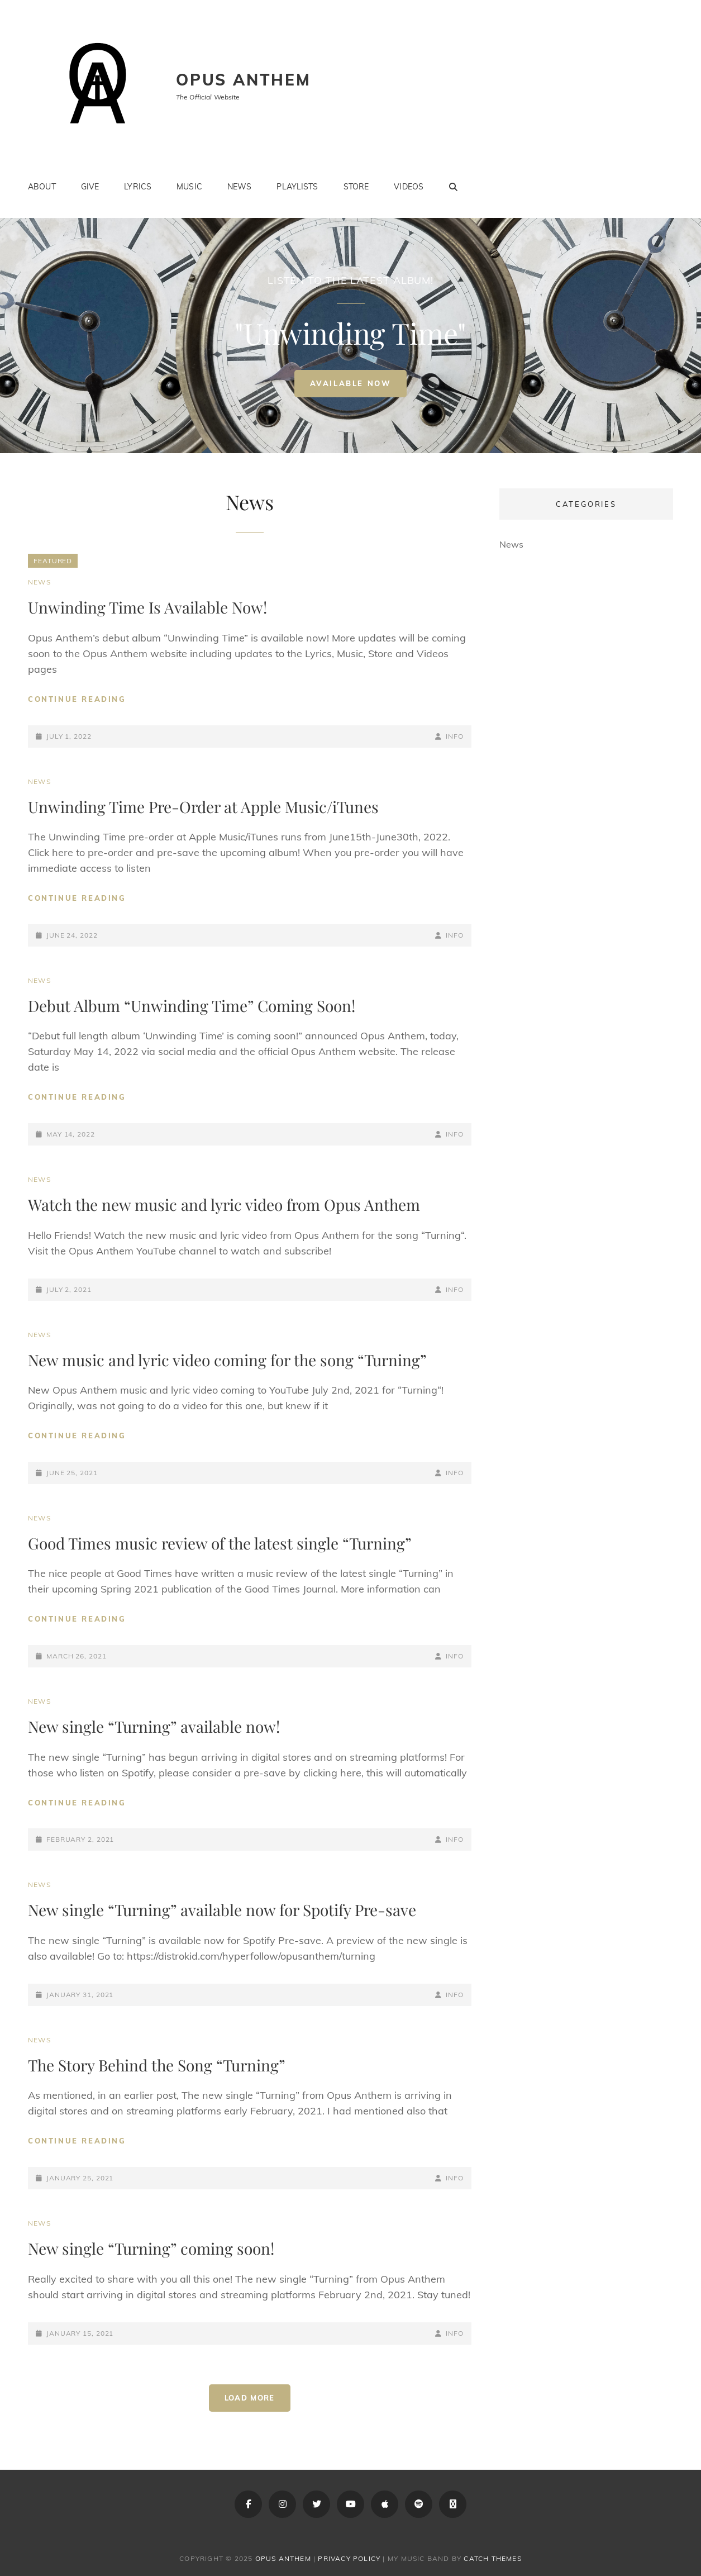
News (239, 187)
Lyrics (137, 187)
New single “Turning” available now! (154, 1726)
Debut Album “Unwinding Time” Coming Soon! (191, 1005)
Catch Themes (492, 2558)
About (42, 187)
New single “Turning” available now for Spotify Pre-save (222, 1909)
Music (189, 187)
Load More (250, 2397)
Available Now (358, 387)
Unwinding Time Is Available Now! (147, 607)
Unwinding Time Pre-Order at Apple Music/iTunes (203, 806)
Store (356, 187)
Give (90, 187)
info (455, 736)
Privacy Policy (349, 2558)
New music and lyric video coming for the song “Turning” (227, 1359)
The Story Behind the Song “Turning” (156, 2065)
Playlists (297, 187)
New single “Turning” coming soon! (151, 2248)
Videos (408, 187)
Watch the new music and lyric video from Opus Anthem (224, 1204)
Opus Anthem (243, 79)
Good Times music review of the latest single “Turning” (220, 1543)
